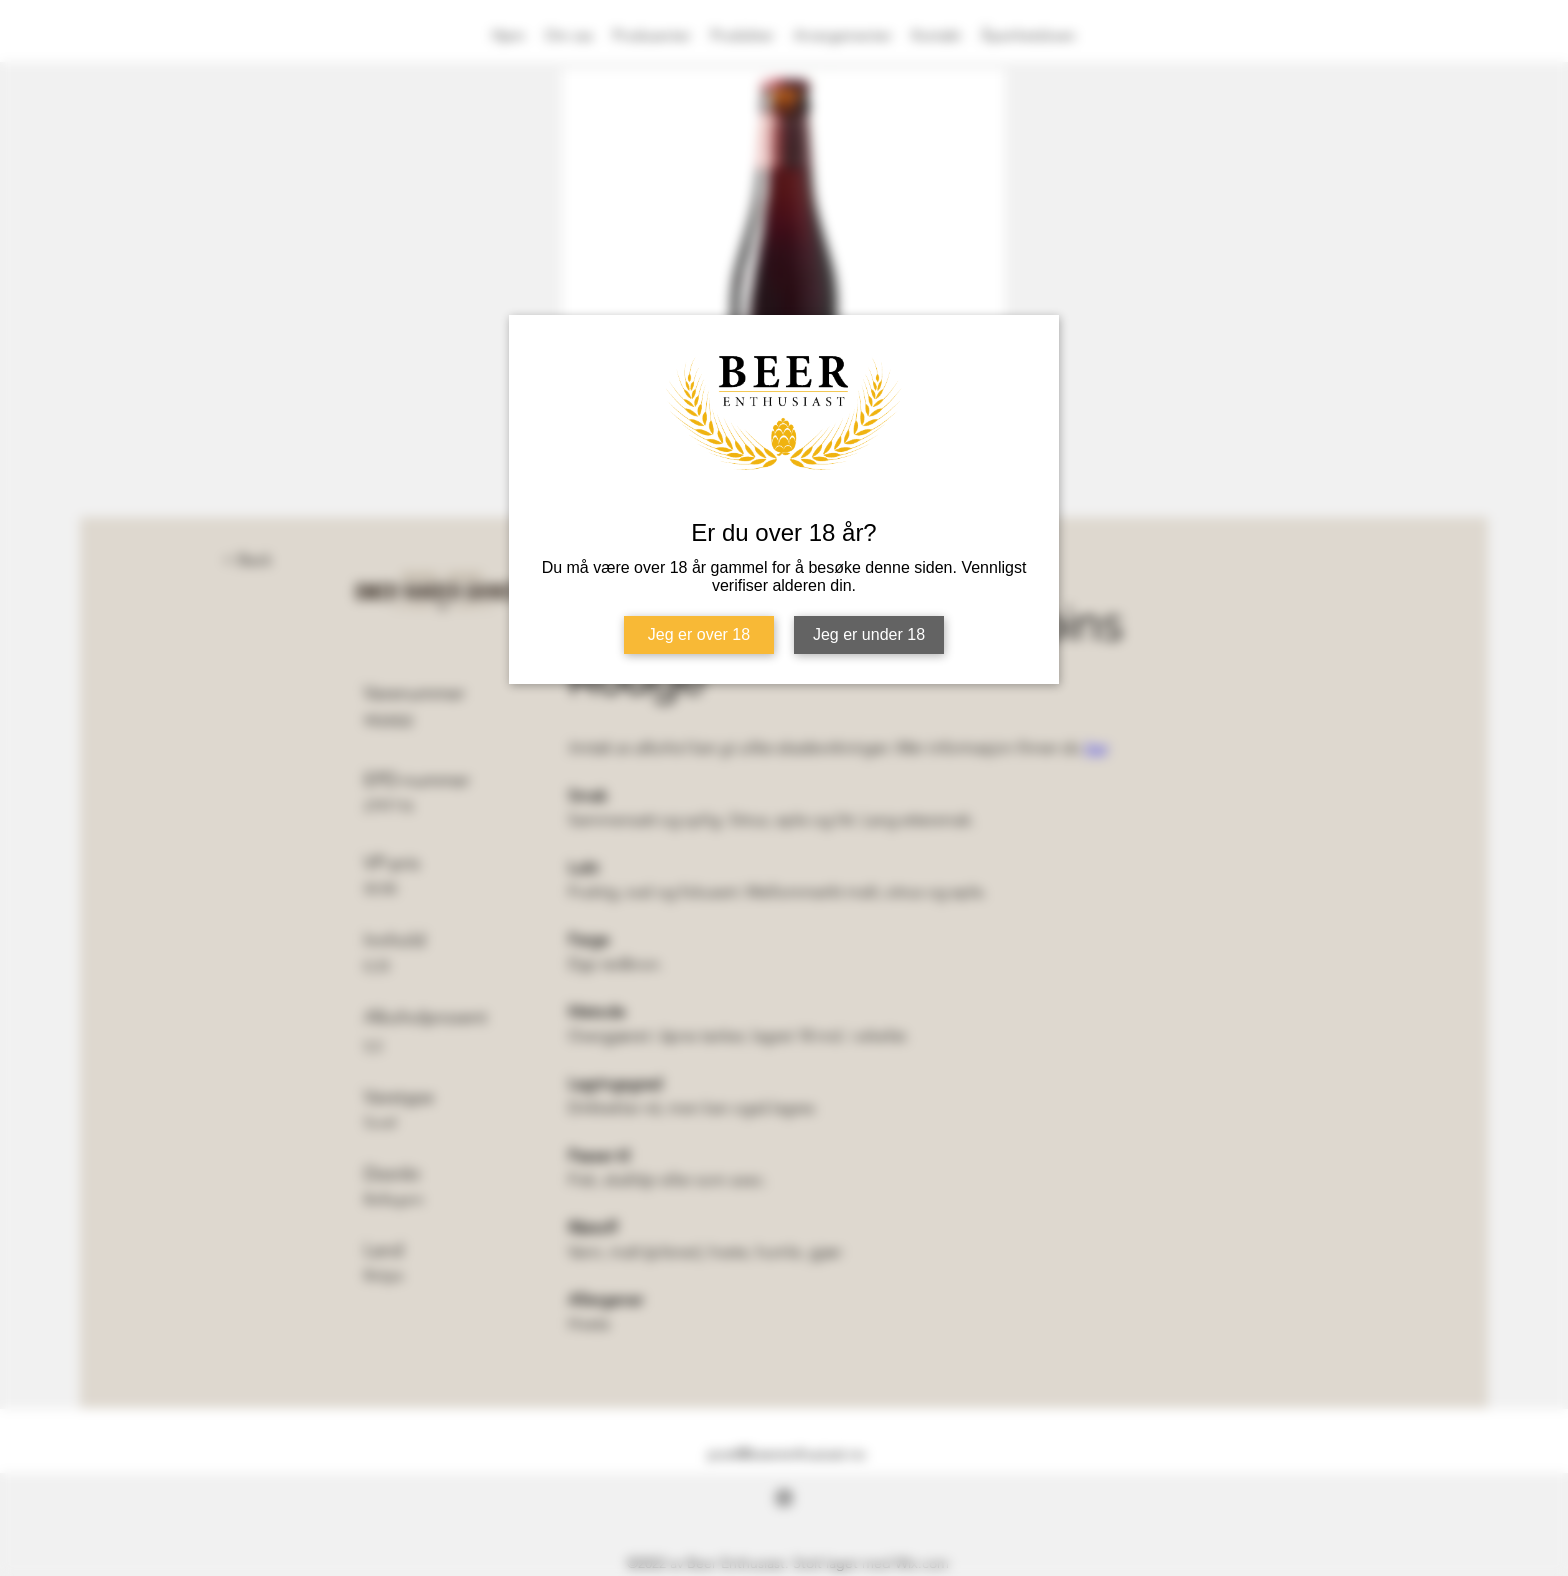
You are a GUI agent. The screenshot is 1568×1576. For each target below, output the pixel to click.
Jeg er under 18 (869, 634)
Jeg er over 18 (699, 634)
